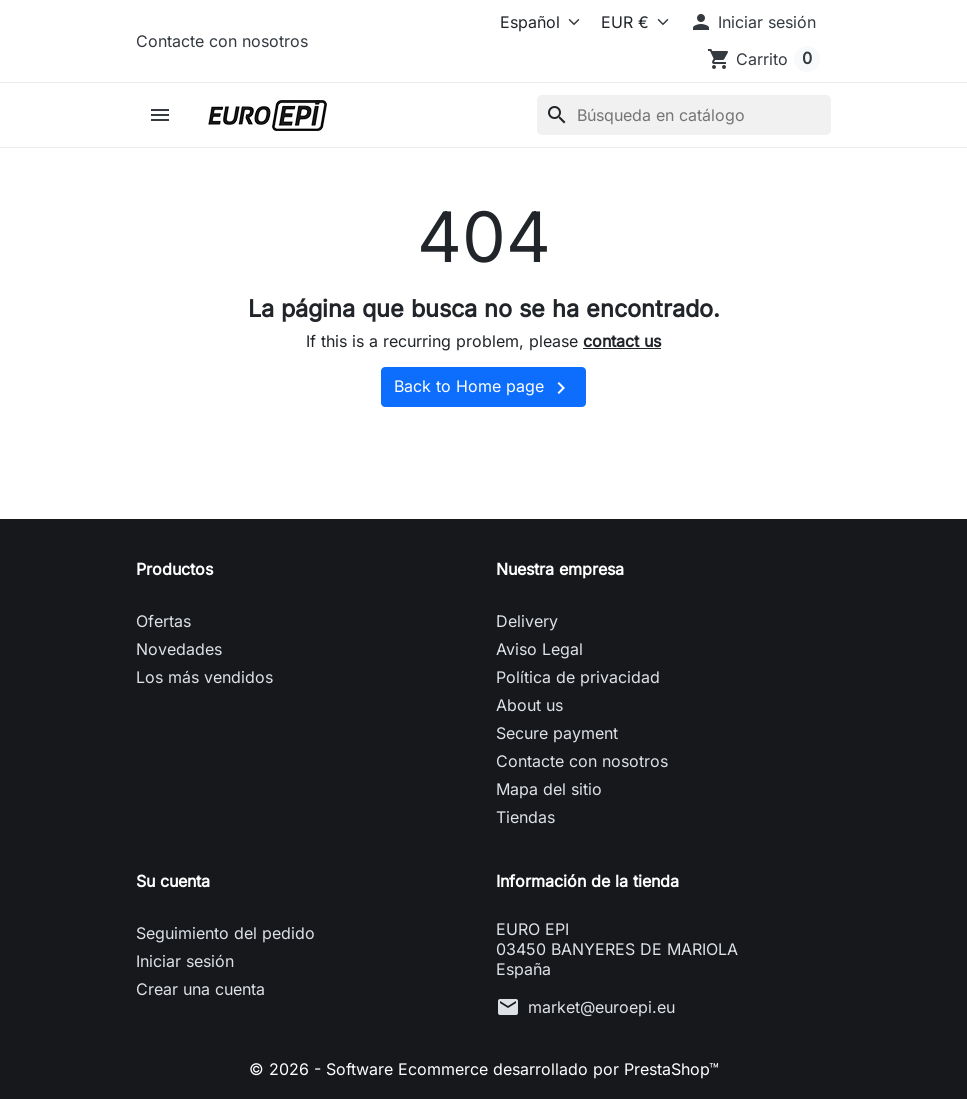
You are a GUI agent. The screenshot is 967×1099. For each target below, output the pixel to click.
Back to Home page (483, 388)
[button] (752, 22)
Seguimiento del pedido (225, 933)
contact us (622, 341)
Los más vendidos (204, 677)
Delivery (527, 621)
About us (529, 705)
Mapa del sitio (549, 789)
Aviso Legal (539, 649)
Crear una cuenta (200, 989)
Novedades (179, 649)
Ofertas (163, 621)
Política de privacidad (578, 677)
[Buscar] (684, 115)
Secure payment (557, 733)
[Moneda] (630, 22)
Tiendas (525, 817)
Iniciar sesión (185, 961)
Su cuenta (173, 881)
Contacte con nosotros (222, 41)
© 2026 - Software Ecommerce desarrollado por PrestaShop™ (484, 1069)
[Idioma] (525, 22)
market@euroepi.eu (601, 1007)
